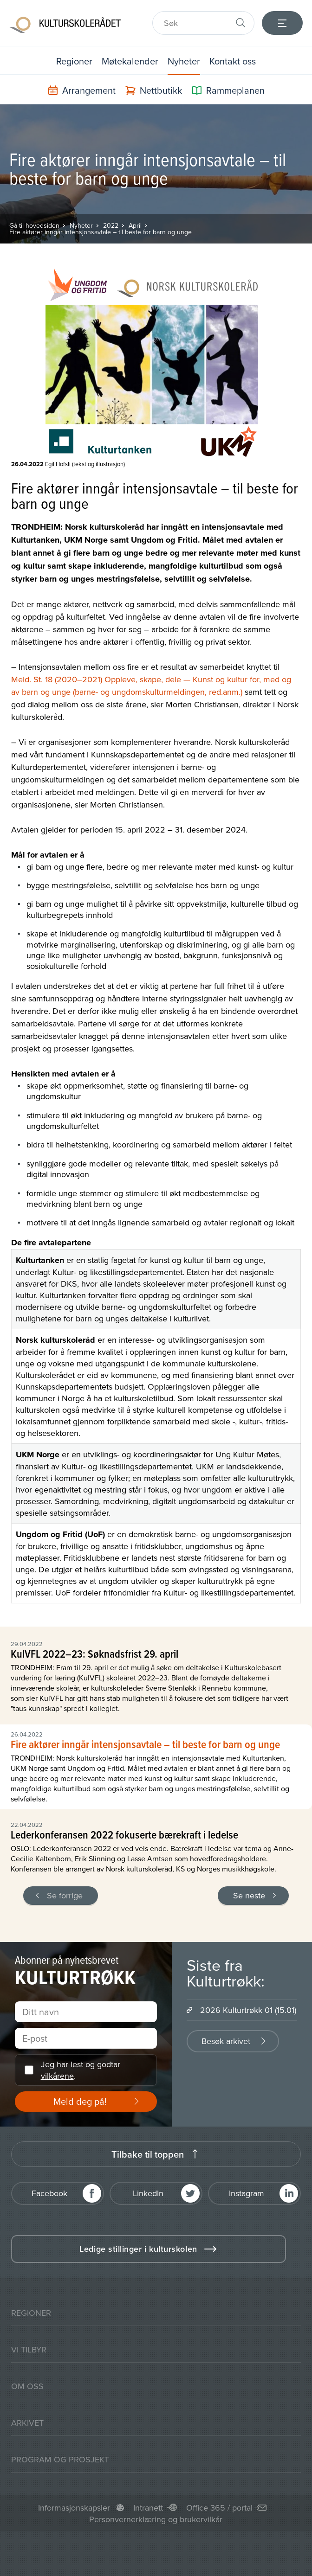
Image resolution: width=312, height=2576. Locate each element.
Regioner (74, 61)
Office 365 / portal (219, 2507)
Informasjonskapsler (74, 2507)
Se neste (249, 1895)
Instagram (246, 2193)
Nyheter (184, 61)
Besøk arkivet (226, 2041)
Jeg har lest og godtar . (80, 2070)
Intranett (148, 2507)
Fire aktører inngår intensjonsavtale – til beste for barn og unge (100, 232)
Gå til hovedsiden (34, 225)
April (135, 225)
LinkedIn (148, 2193)
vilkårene (57, 2076)
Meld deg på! (80, 2101)
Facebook (49, 2193)
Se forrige (65, 1895)
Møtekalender (130, 61)
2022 (110, 225)
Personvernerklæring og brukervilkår (155, 2519)
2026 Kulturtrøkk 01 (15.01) (248, 2010)
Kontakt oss (232, 61)
